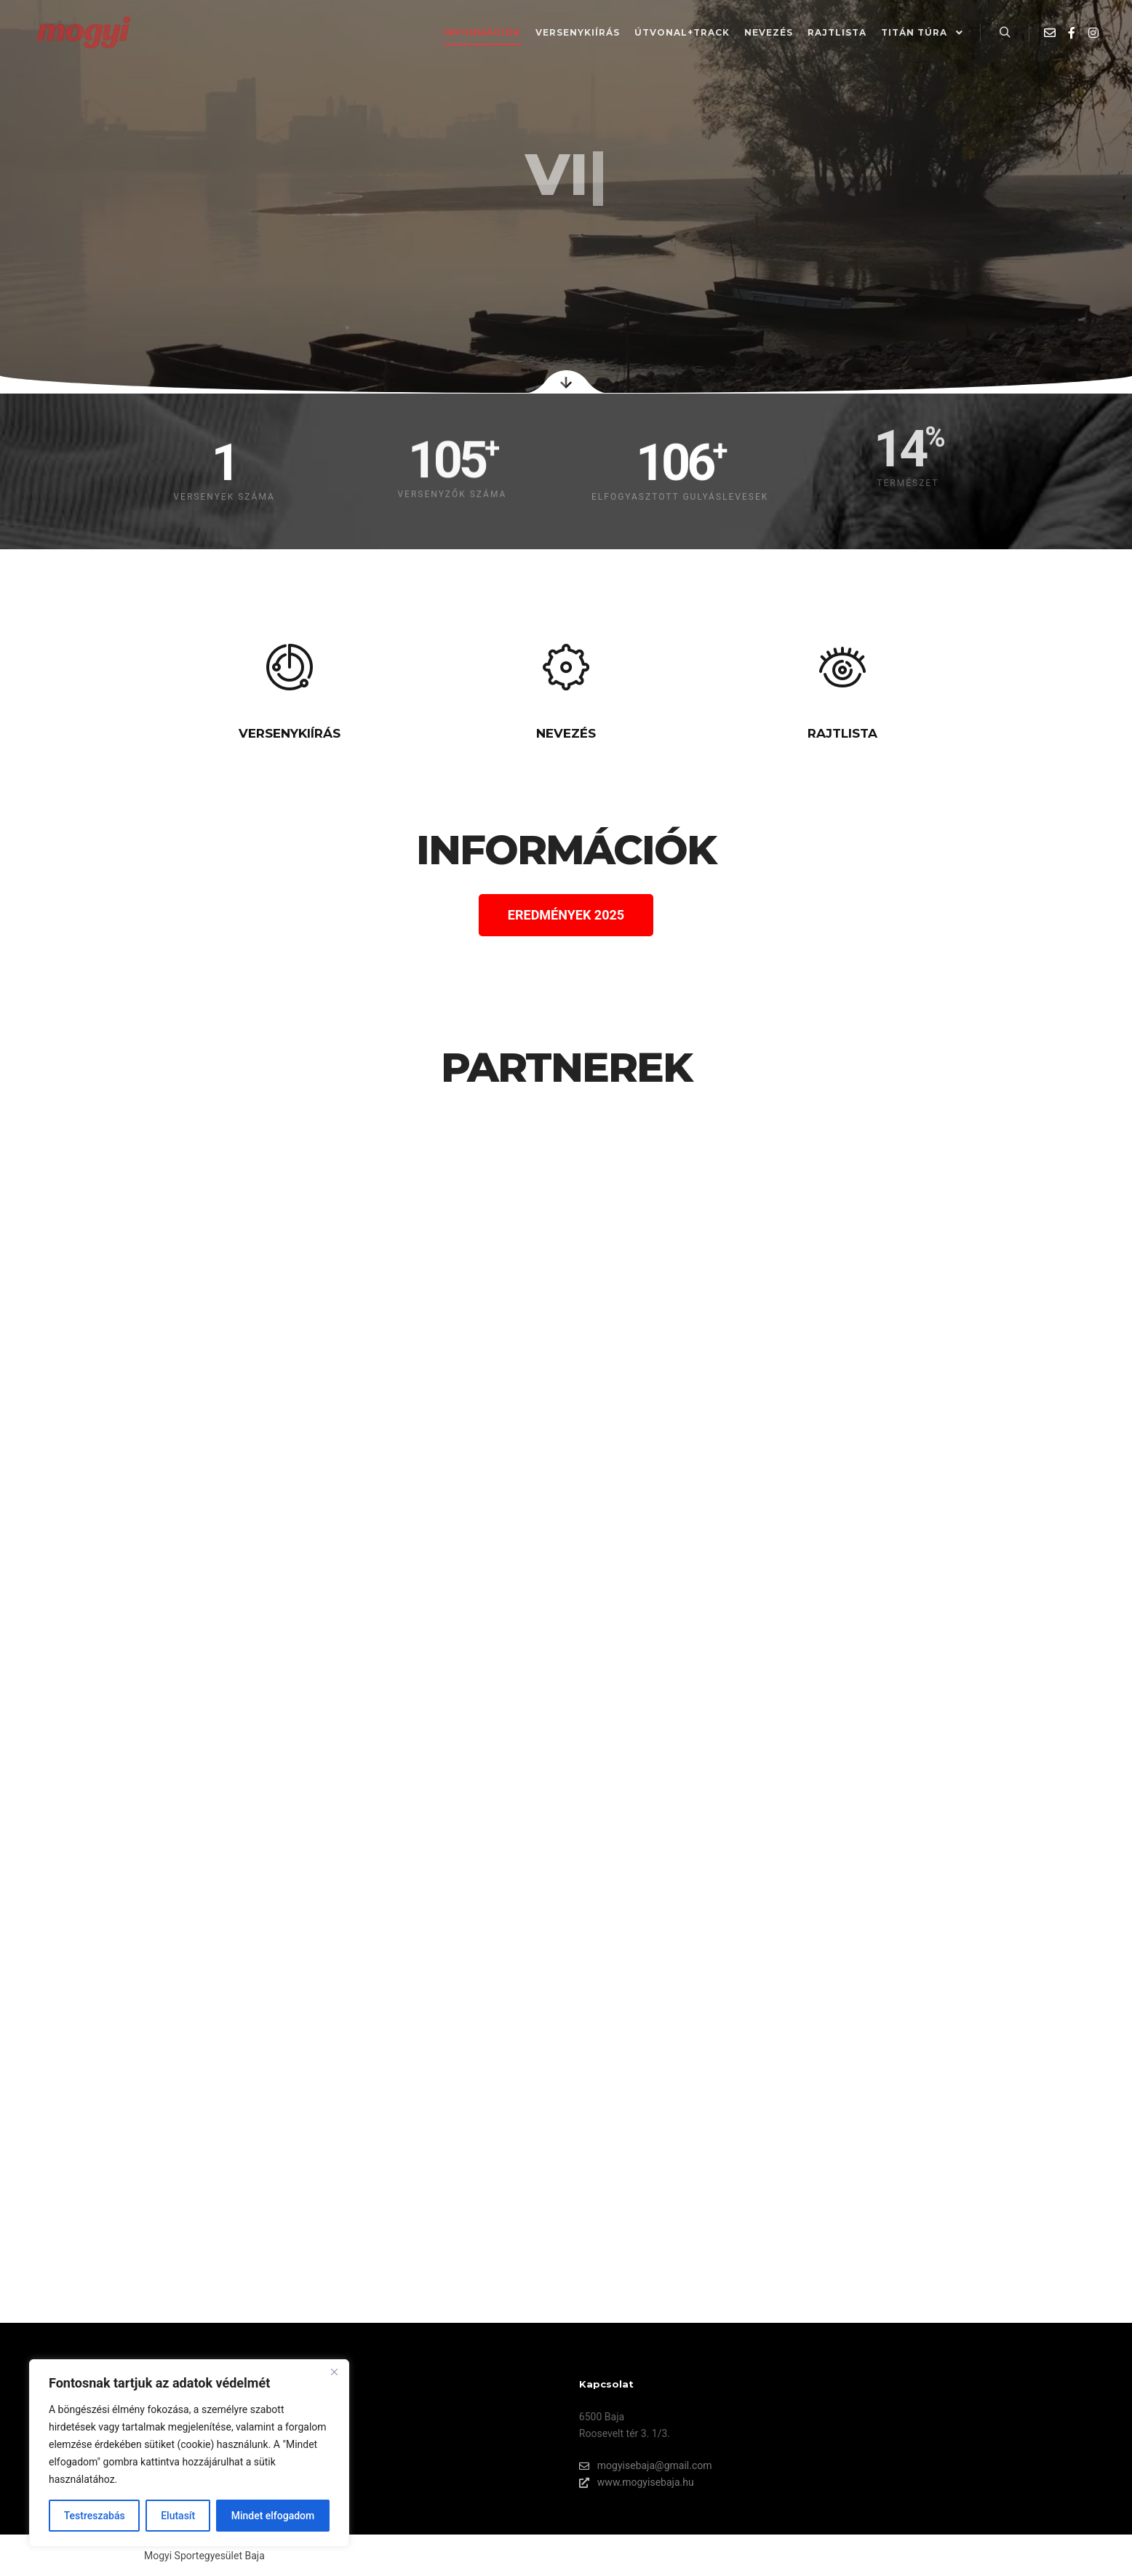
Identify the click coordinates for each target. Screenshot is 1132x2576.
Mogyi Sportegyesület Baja (204, 2555)
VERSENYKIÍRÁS (289, 733)
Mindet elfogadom (273, 2515)
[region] (189, 2453)
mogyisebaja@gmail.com (645, 2465)
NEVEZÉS (566, 733)
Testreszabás (94, 2515)
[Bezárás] (334, 2371)
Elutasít (178, 2515)
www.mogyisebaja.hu (636, 2482)
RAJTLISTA (842, 733)
